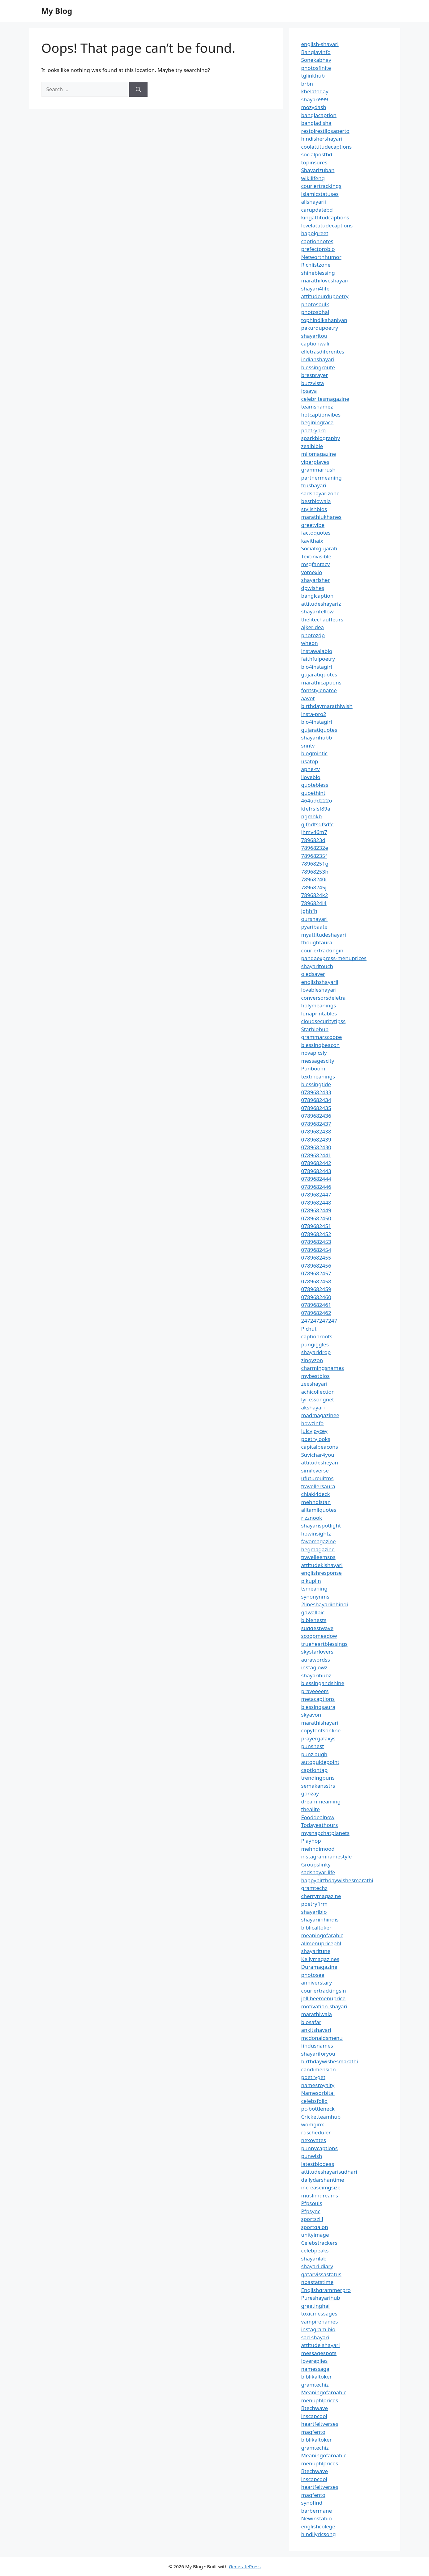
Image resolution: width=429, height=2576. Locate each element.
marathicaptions (321, 682)
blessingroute (318, 367)
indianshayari (318, 359)
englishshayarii (319, 981)
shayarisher (315, 579)
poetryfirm (314, 1903)
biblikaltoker (316, 2376)
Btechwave (314, 2408)
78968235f (314, 855)
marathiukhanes (321, 516)
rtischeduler (316, 2132)
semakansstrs (318, 1785)
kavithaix (312, 540)
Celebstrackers (319, 2242)
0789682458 (316, 1281)
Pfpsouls (311, 2203)
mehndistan (316, 1502)
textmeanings (318, 1076)
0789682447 (316, 1194)
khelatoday (314, 91)
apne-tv (310, 769)
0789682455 (316, 1257)
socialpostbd (316, 154)
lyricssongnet (317, 1399)
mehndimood (318, 1848)
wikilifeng (313, 178)
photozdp (313, 635)
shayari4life (315, 288)
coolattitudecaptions (326, 146)
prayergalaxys (318, 1738)
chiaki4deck (315, 1494)
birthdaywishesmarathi (329, 2061)
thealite (310, 1809)
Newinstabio (316, 2518)
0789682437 (316, 1123)
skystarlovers (317, 1651)
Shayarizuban (318, 170)
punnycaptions (319, 2148)
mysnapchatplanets (325, 1833)
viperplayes (315, 461)
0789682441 (316, 1155)
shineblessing (318, 272)
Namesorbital (318, 2092)
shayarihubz (316, 1675)
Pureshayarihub (320, 2297)
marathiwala (316, 2014)
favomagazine (318, 1541)
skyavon (311, 1714)
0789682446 (316, 1186)
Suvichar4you (317, 1454)
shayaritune (316, 1951)
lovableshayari (319, 989)
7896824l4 (314, 903)
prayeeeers (315, 1691)
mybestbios (315, 1375)
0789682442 (316, 1163)
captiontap (314, 1769)
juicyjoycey (314, 1430)
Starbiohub (315, 1029)
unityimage (315, 2234)
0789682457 (316, 1273)
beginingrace (317, 422)
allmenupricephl (321, 1943)
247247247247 (319, 1320)
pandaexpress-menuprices (334, 958)
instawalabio (316, 651)
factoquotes (316, 532)
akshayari (313, 1407)
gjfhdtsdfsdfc (317, 824)
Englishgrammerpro (326, 2290)
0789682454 (316, 1249)
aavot (308, 698)
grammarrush (318, 469)
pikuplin (311, 1580)
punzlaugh (314, 1754)
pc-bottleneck (318, 2108)
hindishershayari (321, 138)
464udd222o (316, 800)
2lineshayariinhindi (324, 1604)
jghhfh (309, 910)
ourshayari (314, 918)
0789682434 (316, 1100)
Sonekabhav (316, 59)
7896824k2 (314, 895)
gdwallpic (313, 1612)
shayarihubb (316, 737)
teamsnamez (317, 406)
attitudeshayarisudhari (329, 2171)
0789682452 (316, 1234)
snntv (308, 745)
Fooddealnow (318, 1817)
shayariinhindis (320, 1919)
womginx (312, 2124)
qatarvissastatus (321, 2274)
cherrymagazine (321, 1896)
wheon (309, 642)
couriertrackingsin (323, 1990)
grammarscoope (321, 1036)
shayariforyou (318, 2053)
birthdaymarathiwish (327, 706)
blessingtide (316, 1084)
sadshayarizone (320, 493)
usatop (309, 761)
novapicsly (314, 1052)
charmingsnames (322, 1367)
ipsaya (309, 390)
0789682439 (316, 1139)
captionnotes (317, 241)
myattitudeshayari (323, 934)
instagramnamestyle (326, 1856)
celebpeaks (315, 2250)
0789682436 (316, 1115)
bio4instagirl (316, 666)
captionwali (315, 343)
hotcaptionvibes (321, 414)
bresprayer (314, 375)
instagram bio (318, 2329)
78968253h (314, 871)
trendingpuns (318, 1777)
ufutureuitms (317, 1478)
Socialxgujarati (319, 548)
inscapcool (314, 2416)
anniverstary (316, 1982)
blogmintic (314, 753)
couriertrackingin (322, 950)
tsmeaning (314, 1588)
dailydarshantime (322, 2179)
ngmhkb (311, 816)
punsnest (312, 1746)
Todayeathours (319, 1824)
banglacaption (319, 115)
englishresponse (321, 1572)
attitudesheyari (319, 1462)
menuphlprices (319, 2400)
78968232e (314, 847)
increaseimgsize (321, 2187)
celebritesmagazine (325, 398)
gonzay (310, 1793)
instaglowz (314, 1667)
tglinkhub (313, 75)
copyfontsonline (321, 1730)
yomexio (311, 572)
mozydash (313, 107)
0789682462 (316, 1312)
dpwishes (312, 587)
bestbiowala (316, 501)
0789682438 (316, 1131)
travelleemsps (318, 1557)
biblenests (314, 1620)
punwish (311, 2155)
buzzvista (312, 383)
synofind (312, 2502)
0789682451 (316, 1226)
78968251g (314, 863)
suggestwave (317, 1628)
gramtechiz (315, 2384)
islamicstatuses (320, 193)
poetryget (313, 2077)
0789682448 (316, 1202)
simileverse (315, 1470)
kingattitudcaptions (325, 217)
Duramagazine (319, 1966)
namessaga (315, 2368)
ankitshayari (316, 2029)
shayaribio (314, 1911)
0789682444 (316, 1178)
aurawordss (315, 1659)
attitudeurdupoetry (325, 296)
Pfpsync (310, 2211)
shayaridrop (316, 1352)
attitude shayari (320, 2345)
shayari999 (314, 99)
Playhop (311, 1840)
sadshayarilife (318, 1872)
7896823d (313, 840)
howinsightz (316, 1533)
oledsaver (313, 973)
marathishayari (319, 1722)
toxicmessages (319, 2313)
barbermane (316, 2510)
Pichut (309, 1328)
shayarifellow (317, 611)
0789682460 (316, 1297)
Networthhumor (321, 257)
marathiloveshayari (325, 280)
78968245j (314, 887)
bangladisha (316, 122)
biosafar (311, 2022)
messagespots (319, 2353)
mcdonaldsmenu (322, 2037)
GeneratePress (245, 2566)
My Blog (56, 11)
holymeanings (318, 1005)
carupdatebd (317, 209)
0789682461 (316, 1304)
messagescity (317, 1060)
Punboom (313, 1068)
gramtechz (314, 1888)
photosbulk (315, 304)
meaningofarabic (322, 1935)
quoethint (313, 792)
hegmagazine (318, 1549)
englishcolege (318, 2526)
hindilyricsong (318, 2534)
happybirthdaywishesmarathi (337, 1880)
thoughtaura (316, 942)
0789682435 (316, 1108)
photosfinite (316, 67)
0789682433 (316, 1092)
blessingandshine (323, 1683)
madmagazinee (320, 1415)
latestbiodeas (317, 2163)
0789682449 (316, 1210)
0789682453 (316, 1241)
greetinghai (315, 2305)
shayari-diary (317, 2266)
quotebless (314, 784)
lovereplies (314, 2360)
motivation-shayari (324, 2006)
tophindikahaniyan (324, 320)
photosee (312, 1974)
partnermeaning (321, 477)
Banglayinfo (316, 52)
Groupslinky (316, 1864)
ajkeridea (312, 627)
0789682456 (316, 1265)
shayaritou (314, 335)
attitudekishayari (322, 1565)
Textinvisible (316, 556)
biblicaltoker (316, 1927)
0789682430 (316, 1147)
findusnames (317, 2045)
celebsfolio (314, 2100)
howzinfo (312, 1423)
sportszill (312, 2218)
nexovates (313, 2140)
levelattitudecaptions (327, 225)
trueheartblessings (324, 1643)
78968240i (314, 879)
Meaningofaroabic (323, 2392)
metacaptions (318, 1698)
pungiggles (315, 1344)
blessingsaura (318, 1706)
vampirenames (319, 2321)
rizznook (311, 1517)
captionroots (316, 1336)
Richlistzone (316, 264)
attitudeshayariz (321, 603)
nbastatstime (317, 2282)
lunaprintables (319, 1013)
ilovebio (310, 777)
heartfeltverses (319, 2423)
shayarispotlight (321, 1525)
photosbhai (315, 312)
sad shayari (315, 2337)
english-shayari (320, 44)
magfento (313, 2431)
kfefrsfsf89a (315, 808)
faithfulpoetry (318, 658)
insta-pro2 (313, 714)
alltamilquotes (319, 1509)
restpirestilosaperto (325, 130)
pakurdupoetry (319, 327)
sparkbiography (320, 438)
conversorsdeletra (323, 997)
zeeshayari (314, 1383)
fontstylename (319, 690)
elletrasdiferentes (322, 351)
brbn (307, 83)
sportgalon (314, 2227)
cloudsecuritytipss (323, 1021)
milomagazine (318, 453)
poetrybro (313, 430)
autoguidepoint (320, 1761)
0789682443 (316, 1171)
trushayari (313, 485)
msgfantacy (315, 564)
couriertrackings (321, 185)
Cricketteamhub (321, 2116)
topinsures (314, 162)
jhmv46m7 (314, 832)
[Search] (138, 89)
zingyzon (312, 1360)
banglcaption (317, 595)
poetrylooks (315, 1439)
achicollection (318, 1391)
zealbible (312, 446)
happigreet (314, 233)
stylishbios (314, 509)
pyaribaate (314, 926)
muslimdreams (319, 2195)
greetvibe (313, 524)
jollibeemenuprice (323, 1998)
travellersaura (318, 1486)
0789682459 (316, 1289)
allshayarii (313, 201)
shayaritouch (317, 966)
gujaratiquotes (319, 674)
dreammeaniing (321, 1801)
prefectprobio (318, 248)
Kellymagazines (320, 1959)
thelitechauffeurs (322, 619)
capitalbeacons (319, 1446)
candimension (318, 2069)
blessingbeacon (320, 1045)
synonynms (315, 1596)
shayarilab (314, 2258)
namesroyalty (318, 2085)
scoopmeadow (319, 1635)
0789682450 (316, 1218)
